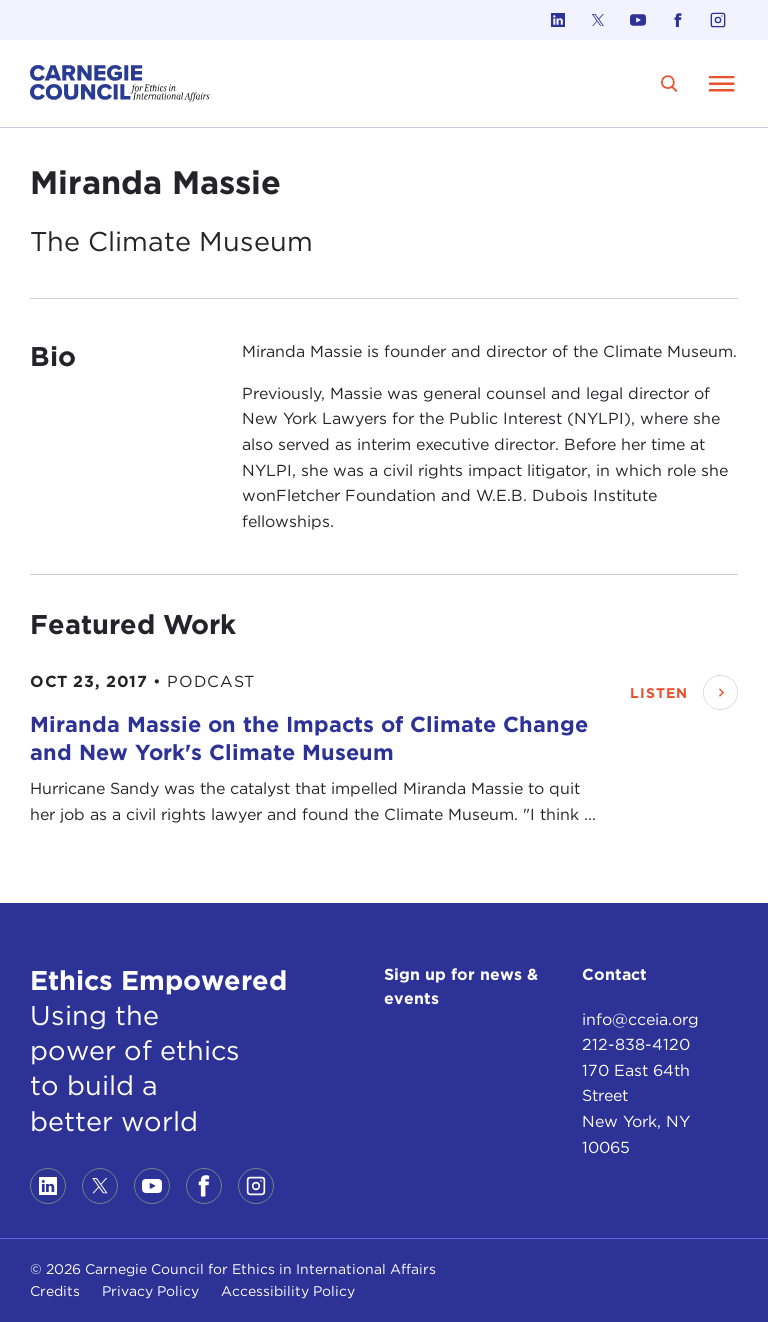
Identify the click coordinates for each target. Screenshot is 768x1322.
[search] (669, 83)
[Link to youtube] (638, 20)
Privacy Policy (150, 1291)
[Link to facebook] (678, 20)
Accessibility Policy (288, 1291)
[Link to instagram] (718, 20)
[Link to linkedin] (558, 20)
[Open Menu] (722, 83)
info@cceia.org (640, 1019)
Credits (55, 1291)
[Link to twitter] (598, 20)
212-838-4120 (636, 1044)
